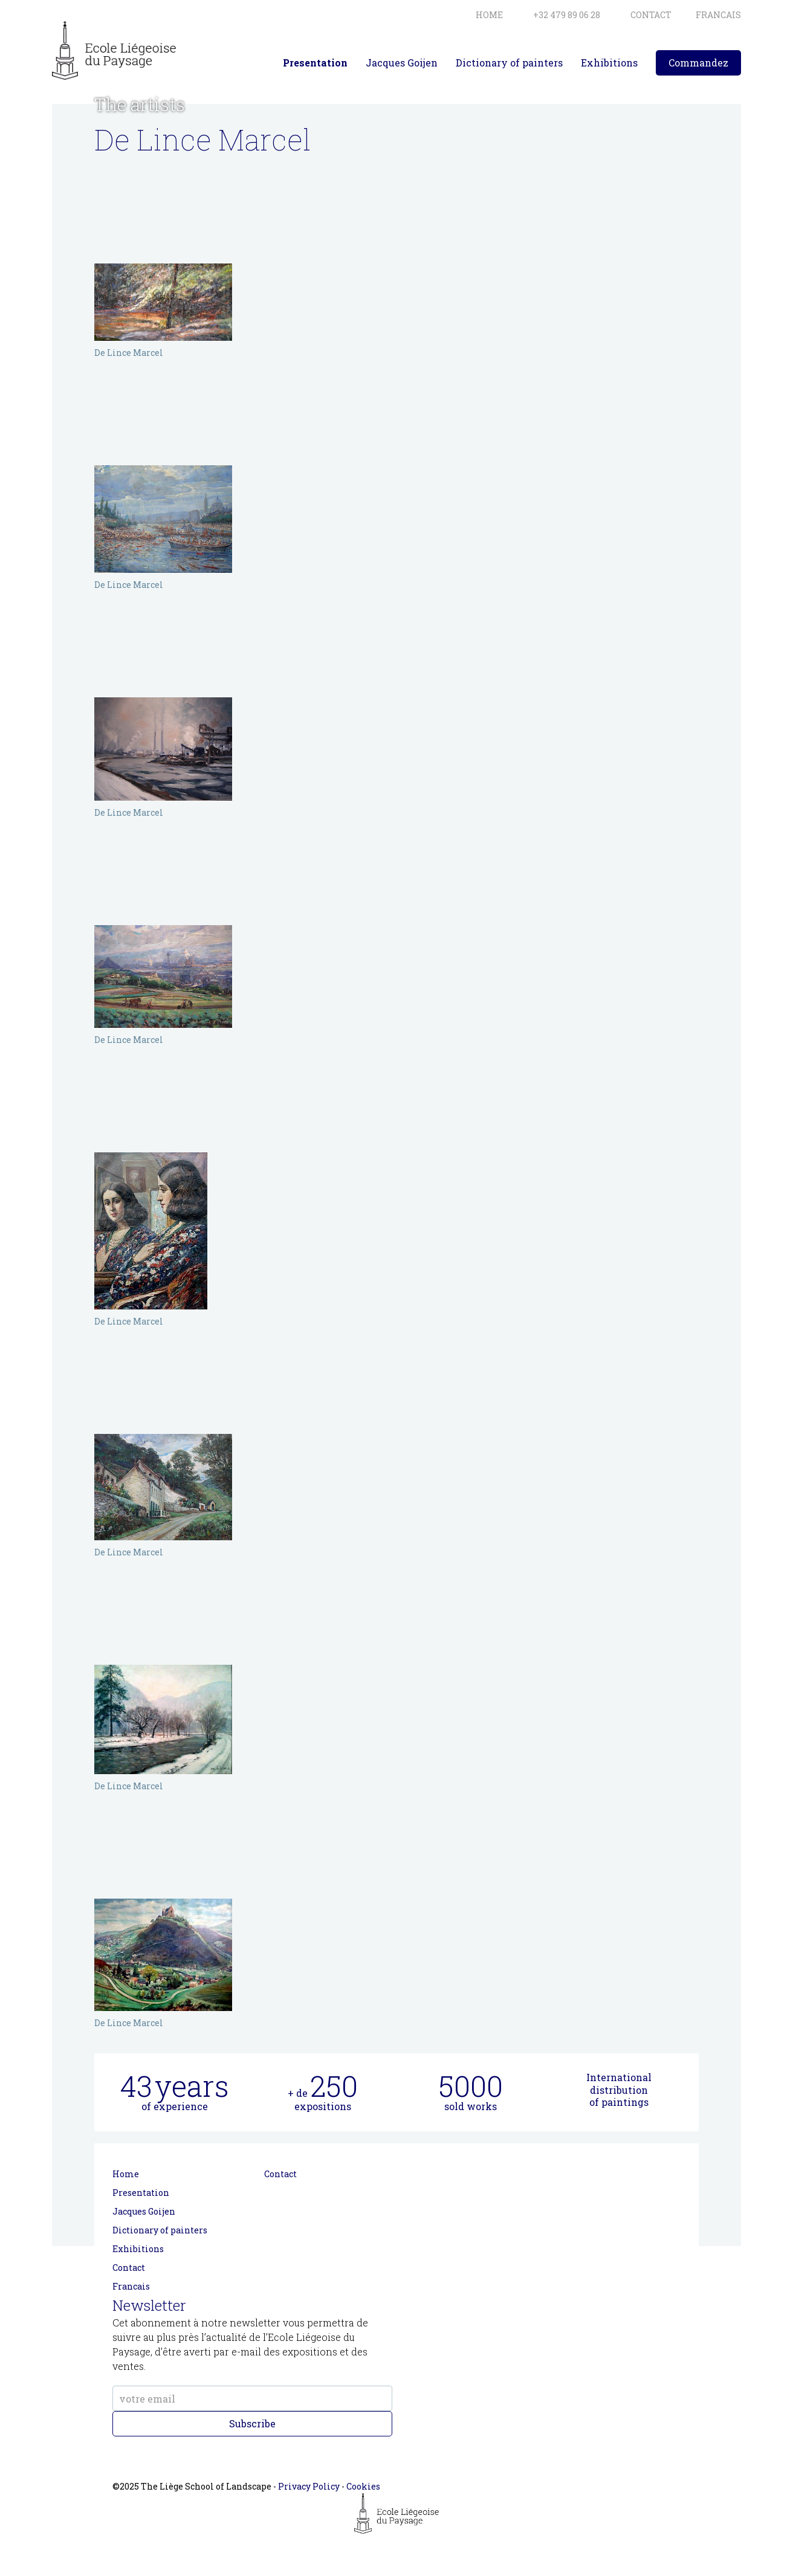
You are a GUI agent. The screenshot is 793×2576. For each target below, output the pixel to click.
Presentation (315, 62)
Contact (128, 2267)
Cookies (363, 2486)
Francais (131, 2286)
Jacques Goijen (402, 62)
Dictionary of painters (509, 62)
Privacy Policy (309, 2486)
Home (125, 2174)
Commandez (698, 62)
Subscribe (252, 2423)
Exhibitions (609, 62)
